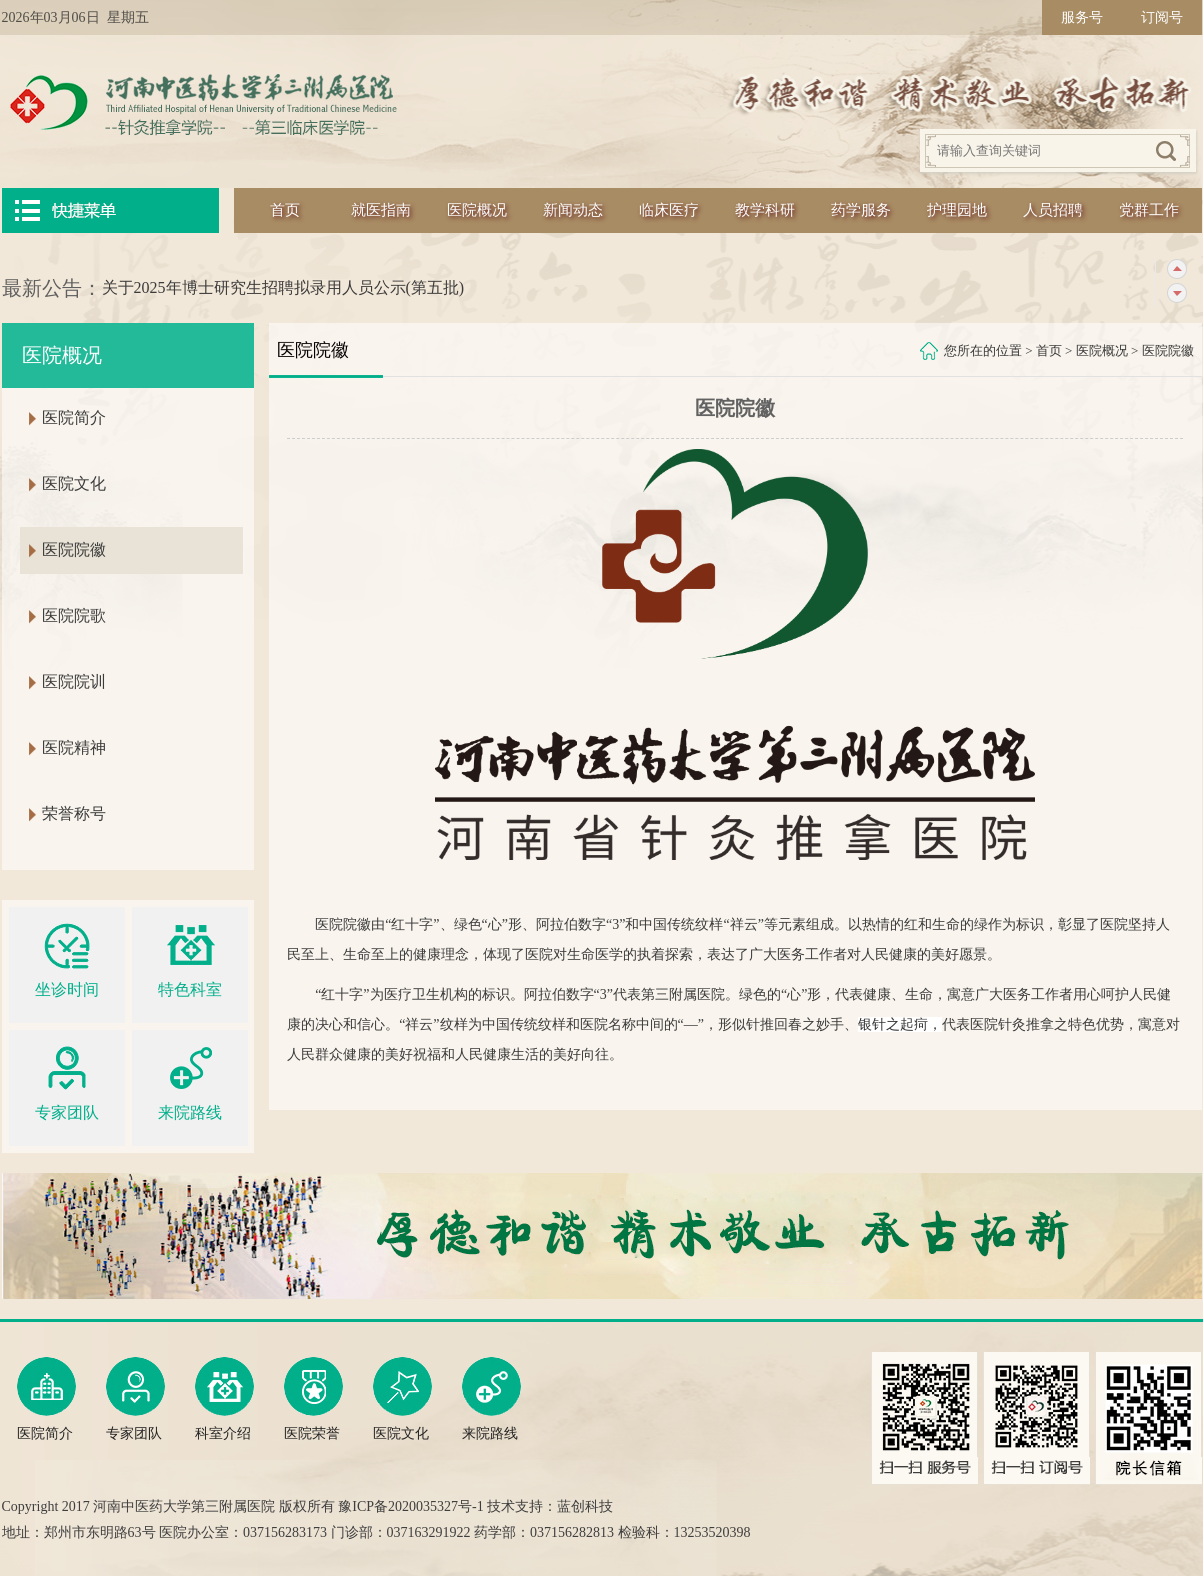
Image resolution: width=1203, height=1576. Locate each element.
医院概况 (477, 210)
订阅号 (1162, 17)
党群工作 (1149, 210)
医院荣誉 (313, 1399)
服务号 (1082, 17)
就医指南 (381, 210)
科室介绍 (224, 1399)
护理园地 (957, 210)
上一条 (1176, 269)
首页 (285, 210)
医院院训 (74, 681)
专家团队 (67, 1080)
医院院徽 (1168, 350)
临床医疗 (669, 210)
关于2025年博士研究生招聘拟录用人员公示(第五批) (283, 287)
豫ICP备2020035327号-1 (410, 1506)
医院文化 (74, 483)
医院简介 (74, 417)
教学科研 (765, 210)
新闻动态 (573, 210)
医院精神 (74, 747)
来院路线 (190, 1080)
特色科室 (190, 957)
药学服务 (861, 210)
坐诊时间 (67, 957)
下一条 (1176, 293)
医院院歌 (74, 615)
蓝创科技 (585, 1506)
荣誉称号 (74, 813)
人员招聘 (1053, 210)
